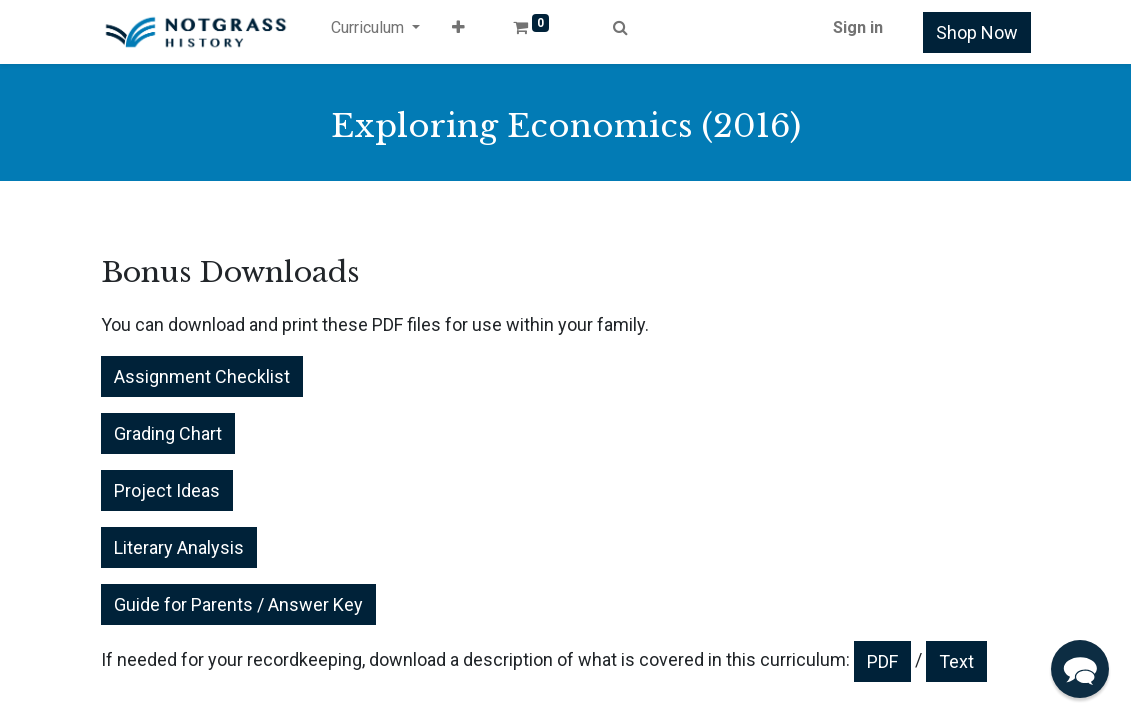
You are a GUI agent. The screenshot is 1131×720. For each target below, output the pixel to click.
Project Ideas (167, 490)
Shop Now (977, 32)
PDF (882, 661)
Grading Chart (168, 433)
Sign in (858, 27)
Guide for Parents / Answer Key (238, 604)
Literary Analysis (179, 547)
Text (956, 661)
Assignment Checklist (202, 376)
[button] (458, 32)
